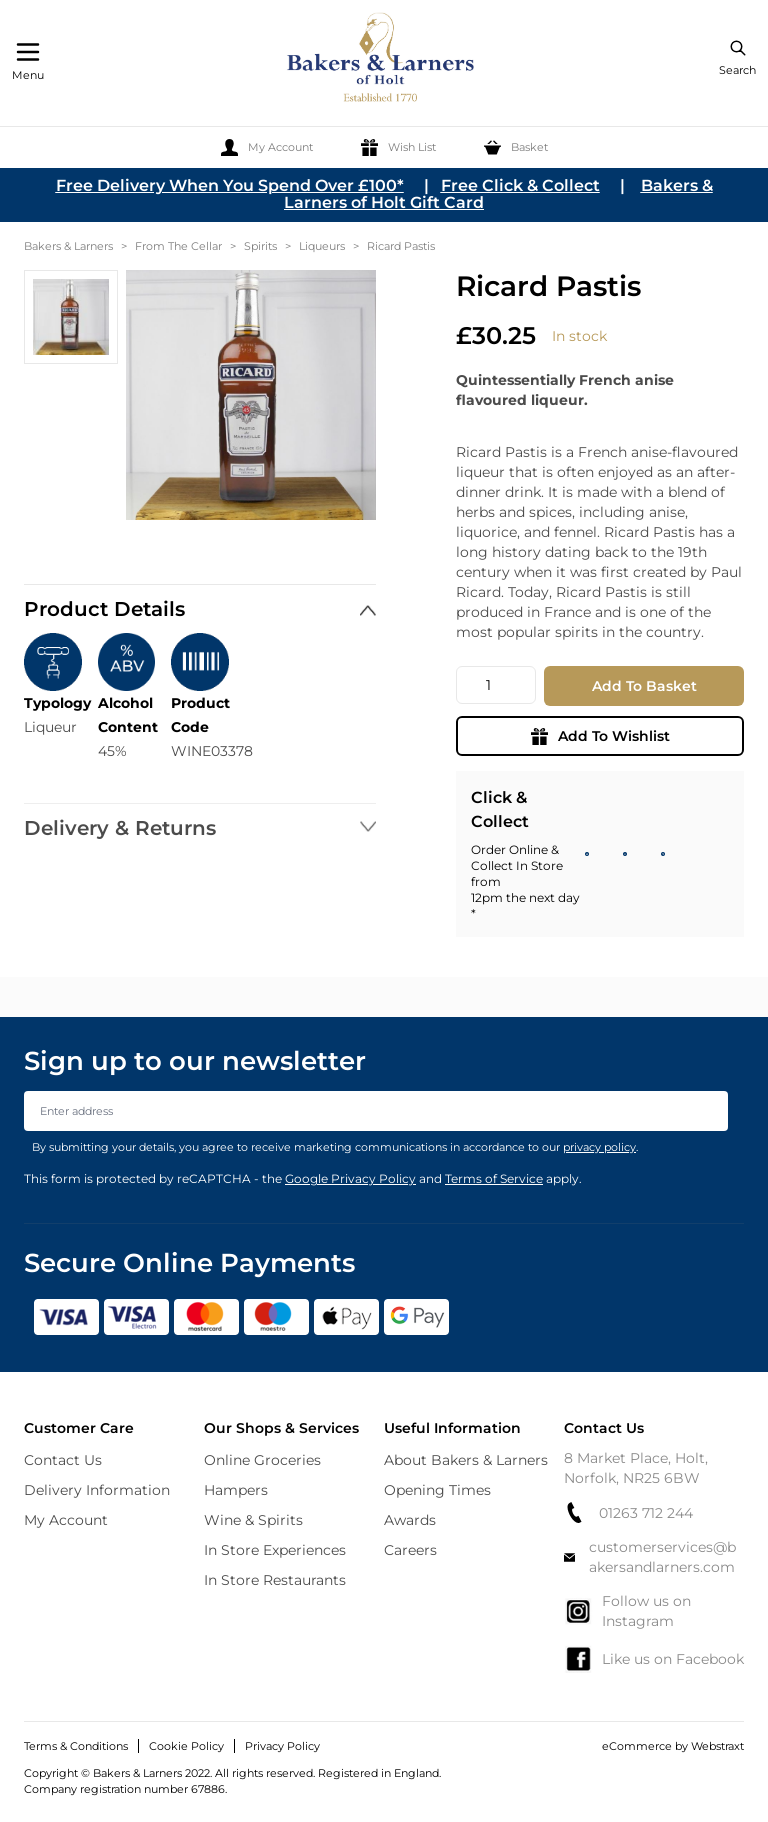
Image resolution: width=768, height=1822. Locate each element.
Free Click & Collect (520, 185)
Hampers (236, 1490)
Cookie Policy (186, 1746)
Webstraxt (717, 1746)
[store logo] (382, 60)
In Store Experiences (275, 1550)
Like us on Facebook (654, 1659)
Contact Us (63, 1460)
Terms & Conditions (76, 1746)
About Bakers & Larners (466, 1460)
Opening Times (437, 1490)
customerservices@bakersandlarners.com (650, 1557)
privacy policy (599, 1147)
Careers (410, 1550)
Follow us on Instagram (627, 1611)
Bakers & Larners (68, 246)
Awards (410, 1520)
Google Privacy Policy (350, 1178)
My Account (66, 1520)
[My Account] (267, 147)
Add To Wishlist (600, 736)
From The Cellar (178, 246)
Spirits (260, 246)
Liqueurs (322, 246)
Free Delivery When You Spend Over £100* (230, 185)
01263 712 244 (628, 1512)
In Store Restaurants (275, 1580)
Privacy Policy (282, 1746)
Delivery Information (97, 1490)
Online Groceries (262, 1460)
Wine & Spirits (253, 1520)
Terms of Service (494, 1178)
